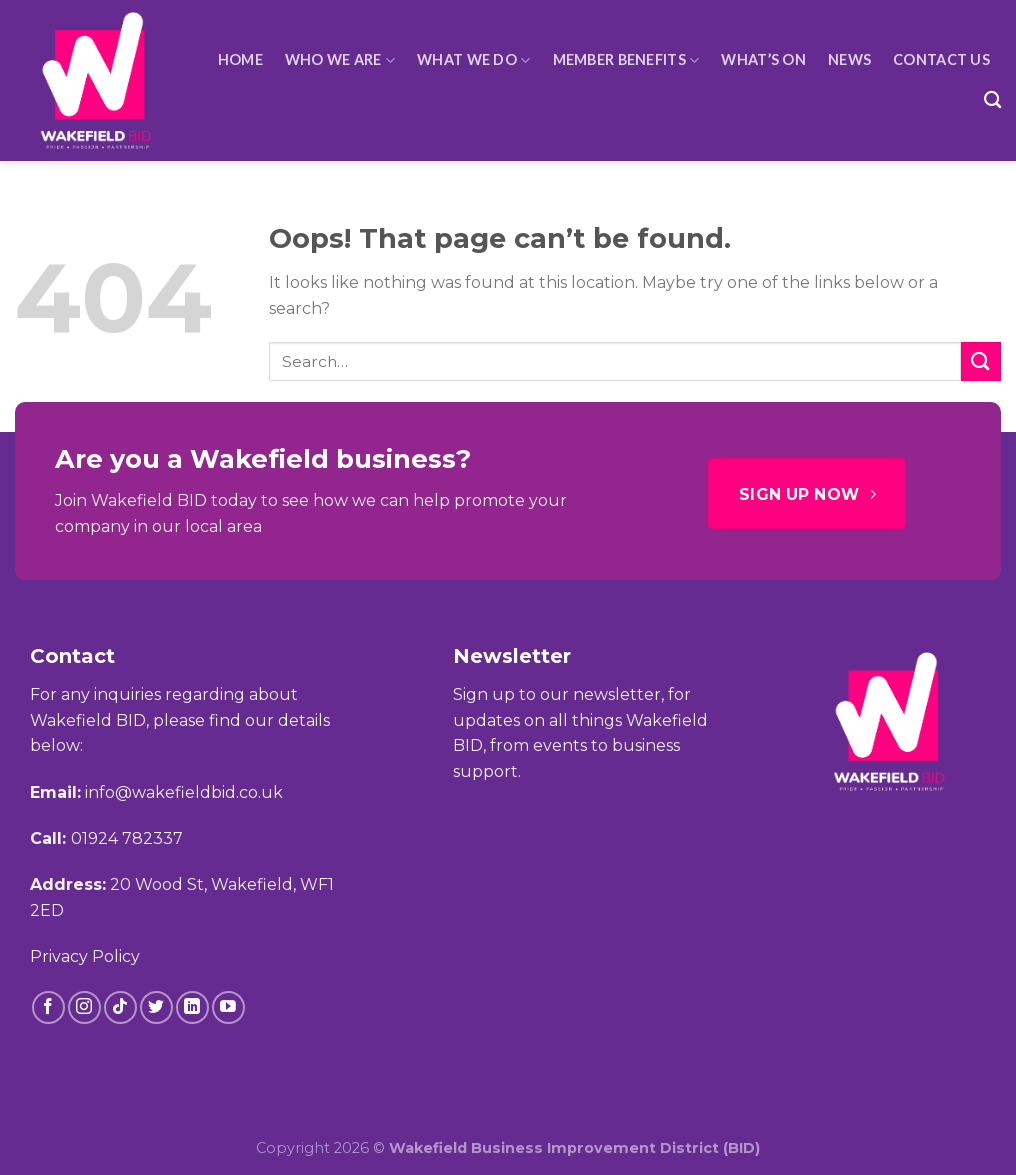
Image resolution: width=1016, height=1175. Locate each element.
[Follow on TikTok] (120, 1007)
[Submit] (981, 361)
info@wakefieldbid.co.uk (184, 792)
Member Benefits (626, 60)
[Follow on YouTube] (228, 1007)
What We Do (473, 60)
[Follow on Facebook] (48, 1007)
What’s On (763, 59)
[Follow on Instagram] (84, 1007)
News (849, 59)
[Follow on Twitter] (156, 1007)
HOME (240, 59)
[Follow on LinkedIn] (192, 1007)
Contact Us (941, 59)
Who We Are (340, 60)
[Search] (992, 100)
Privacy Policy (85, 956)
